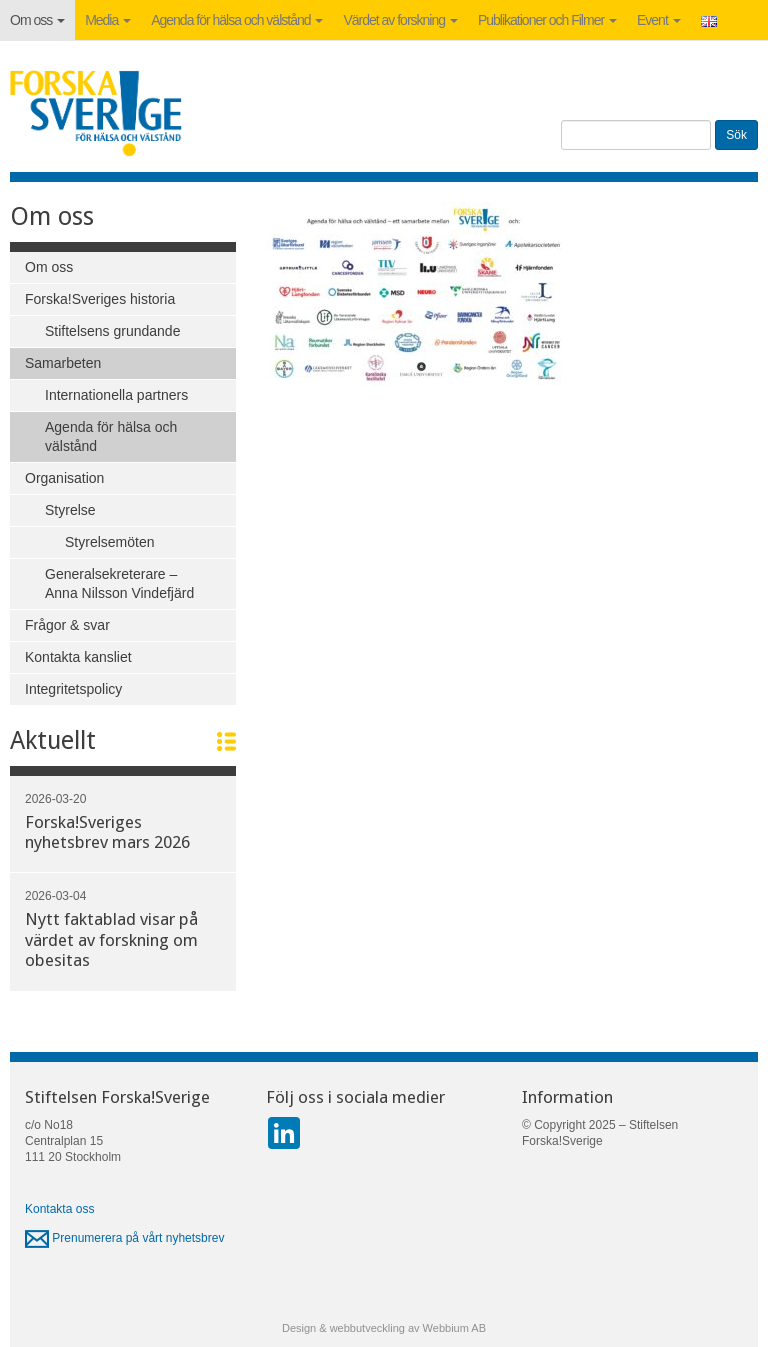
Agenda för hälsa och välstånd (237, 20)
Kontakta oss (59, 1209)
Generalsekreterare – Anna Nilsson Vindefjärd (119, 583)
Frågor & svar (67, 625)
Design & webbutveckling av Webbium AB (384, 1328)
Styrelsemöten (109, 542)
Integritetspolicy (73, 689)
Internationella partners (116, 395)
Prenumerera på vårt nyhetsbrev (124, 1238)
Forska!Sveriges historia (100, 299)
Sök (736, 135)
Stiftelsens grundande (112, 331)
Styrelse (70, 510)
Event (659, 20)
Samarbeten (63, 363)
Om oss (37, 20)
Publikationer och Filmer (547, 20)
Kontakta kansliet (78, 657)
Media (108, 20)
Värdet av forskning (400, 20)
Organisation (64, 478)
